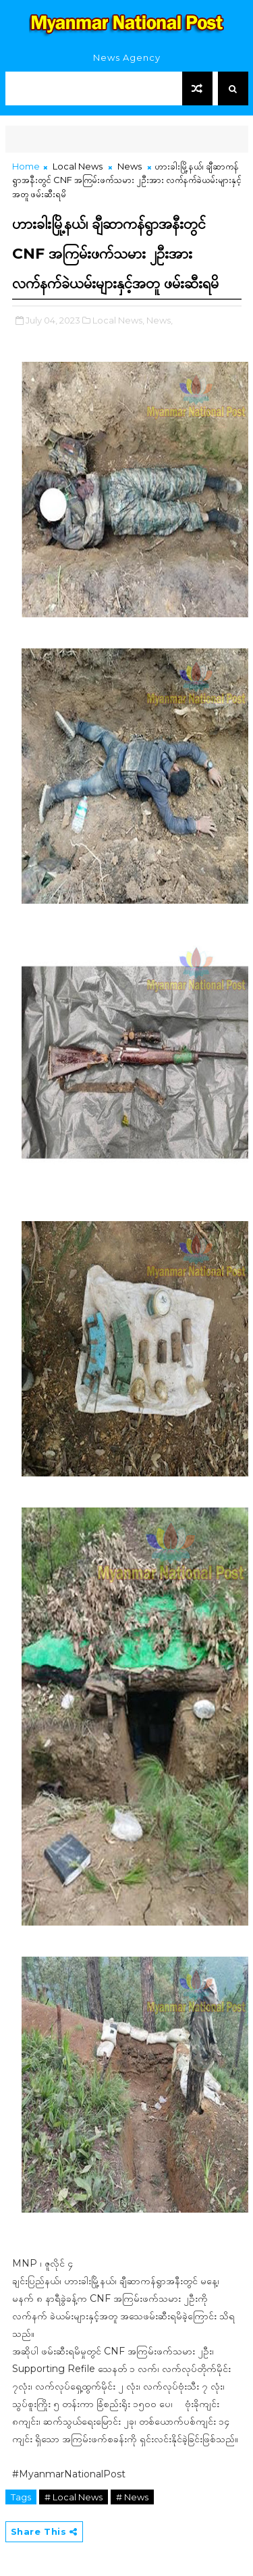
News (129, 166)
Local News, (118, 320)
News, (159, 320)
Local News (78, 166)
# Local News (74, 2497)
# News (132, 2497)
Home (26, 166)
